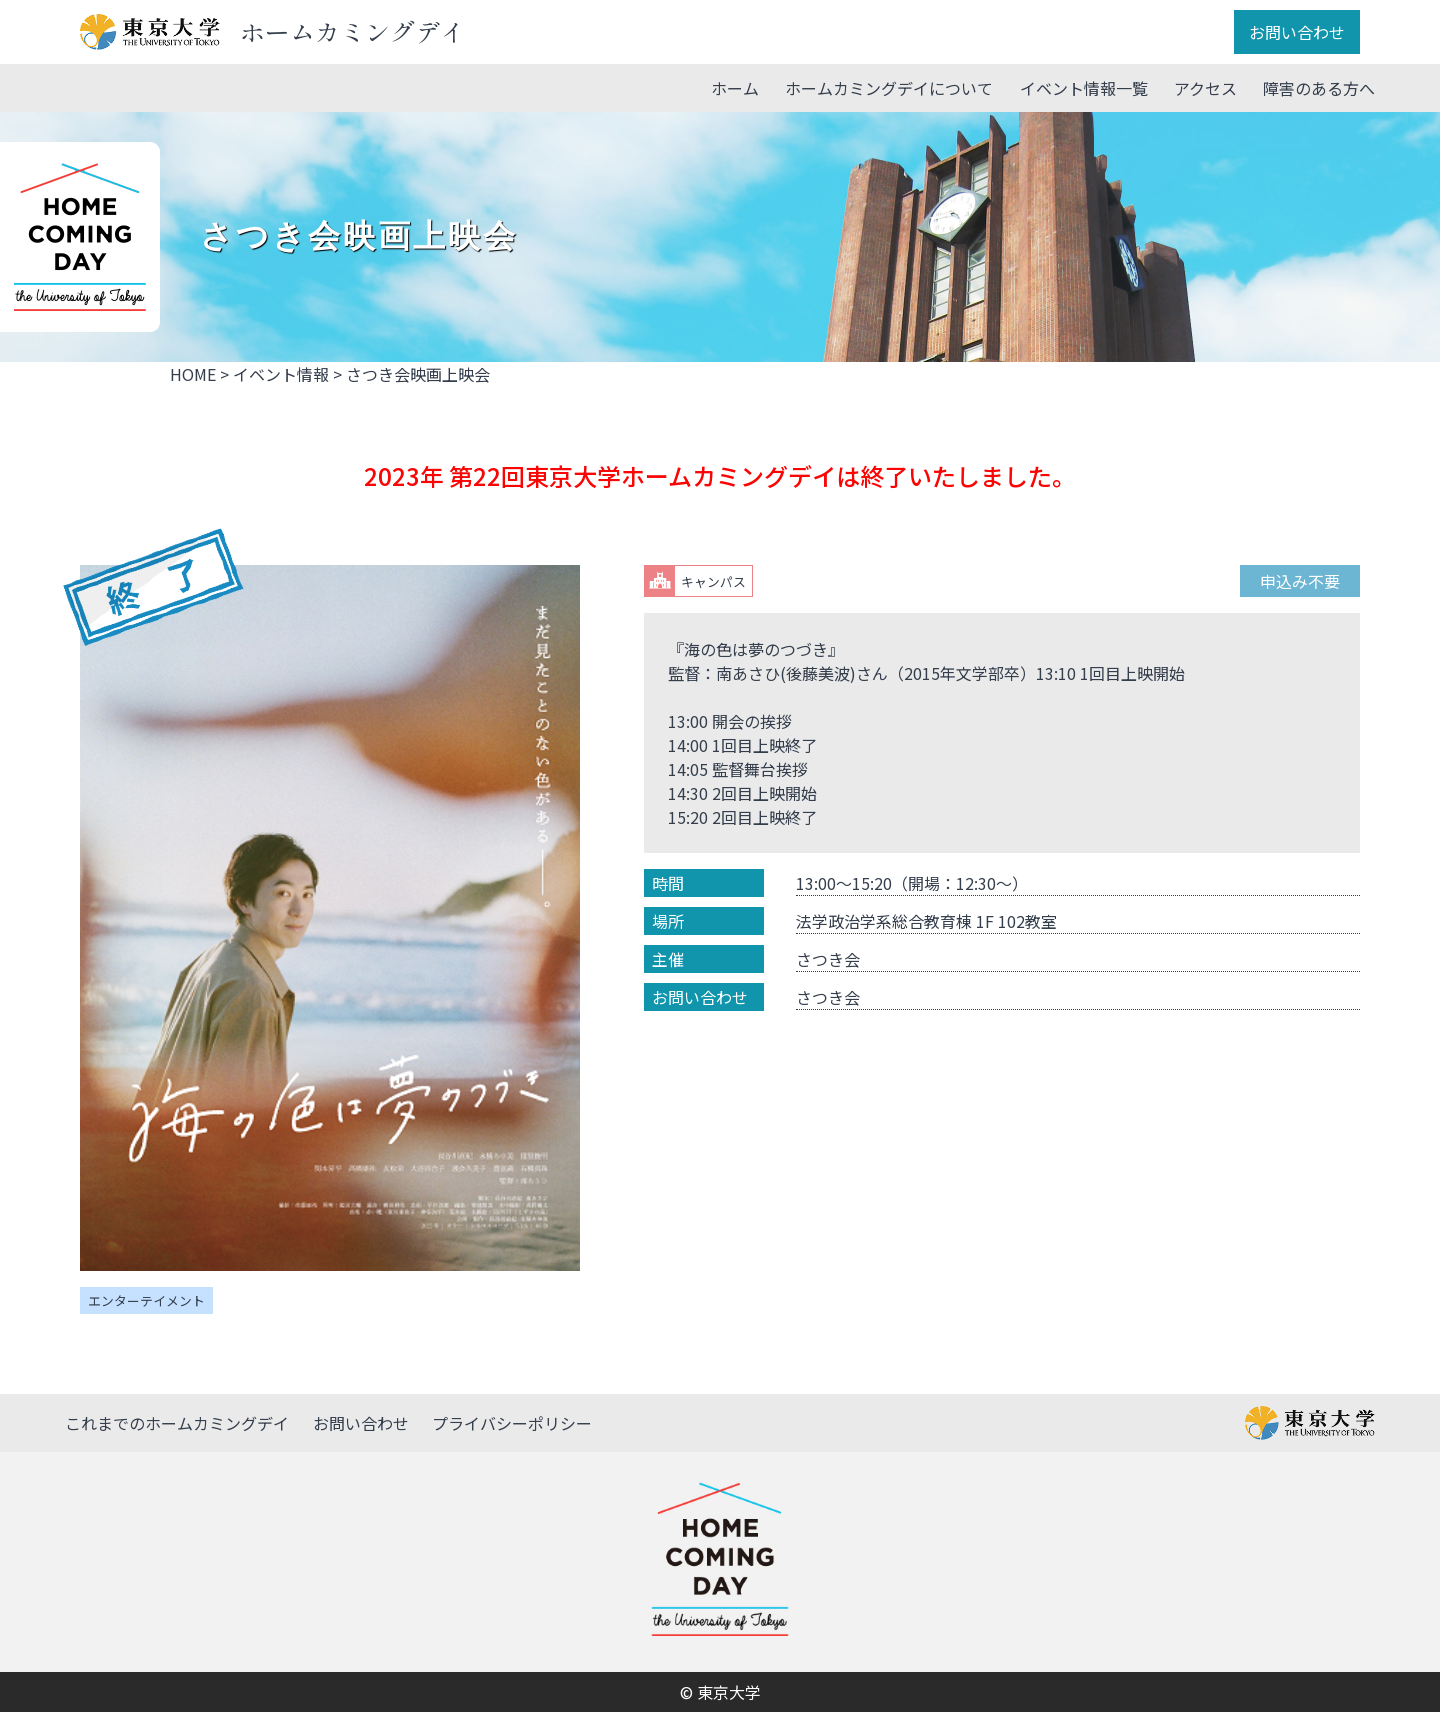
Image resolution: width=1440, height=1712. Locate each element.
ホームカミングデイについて (889, 88)
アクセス (1205, 88)
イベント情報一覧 (1084, 88)
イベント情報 (281, 374)
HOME (193, 374)
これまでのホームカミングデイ (177, 1423)
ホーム (735, 88)
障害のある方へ (1319, 88)
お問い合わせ (1297, 32)
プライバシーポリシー (512, 1423)
